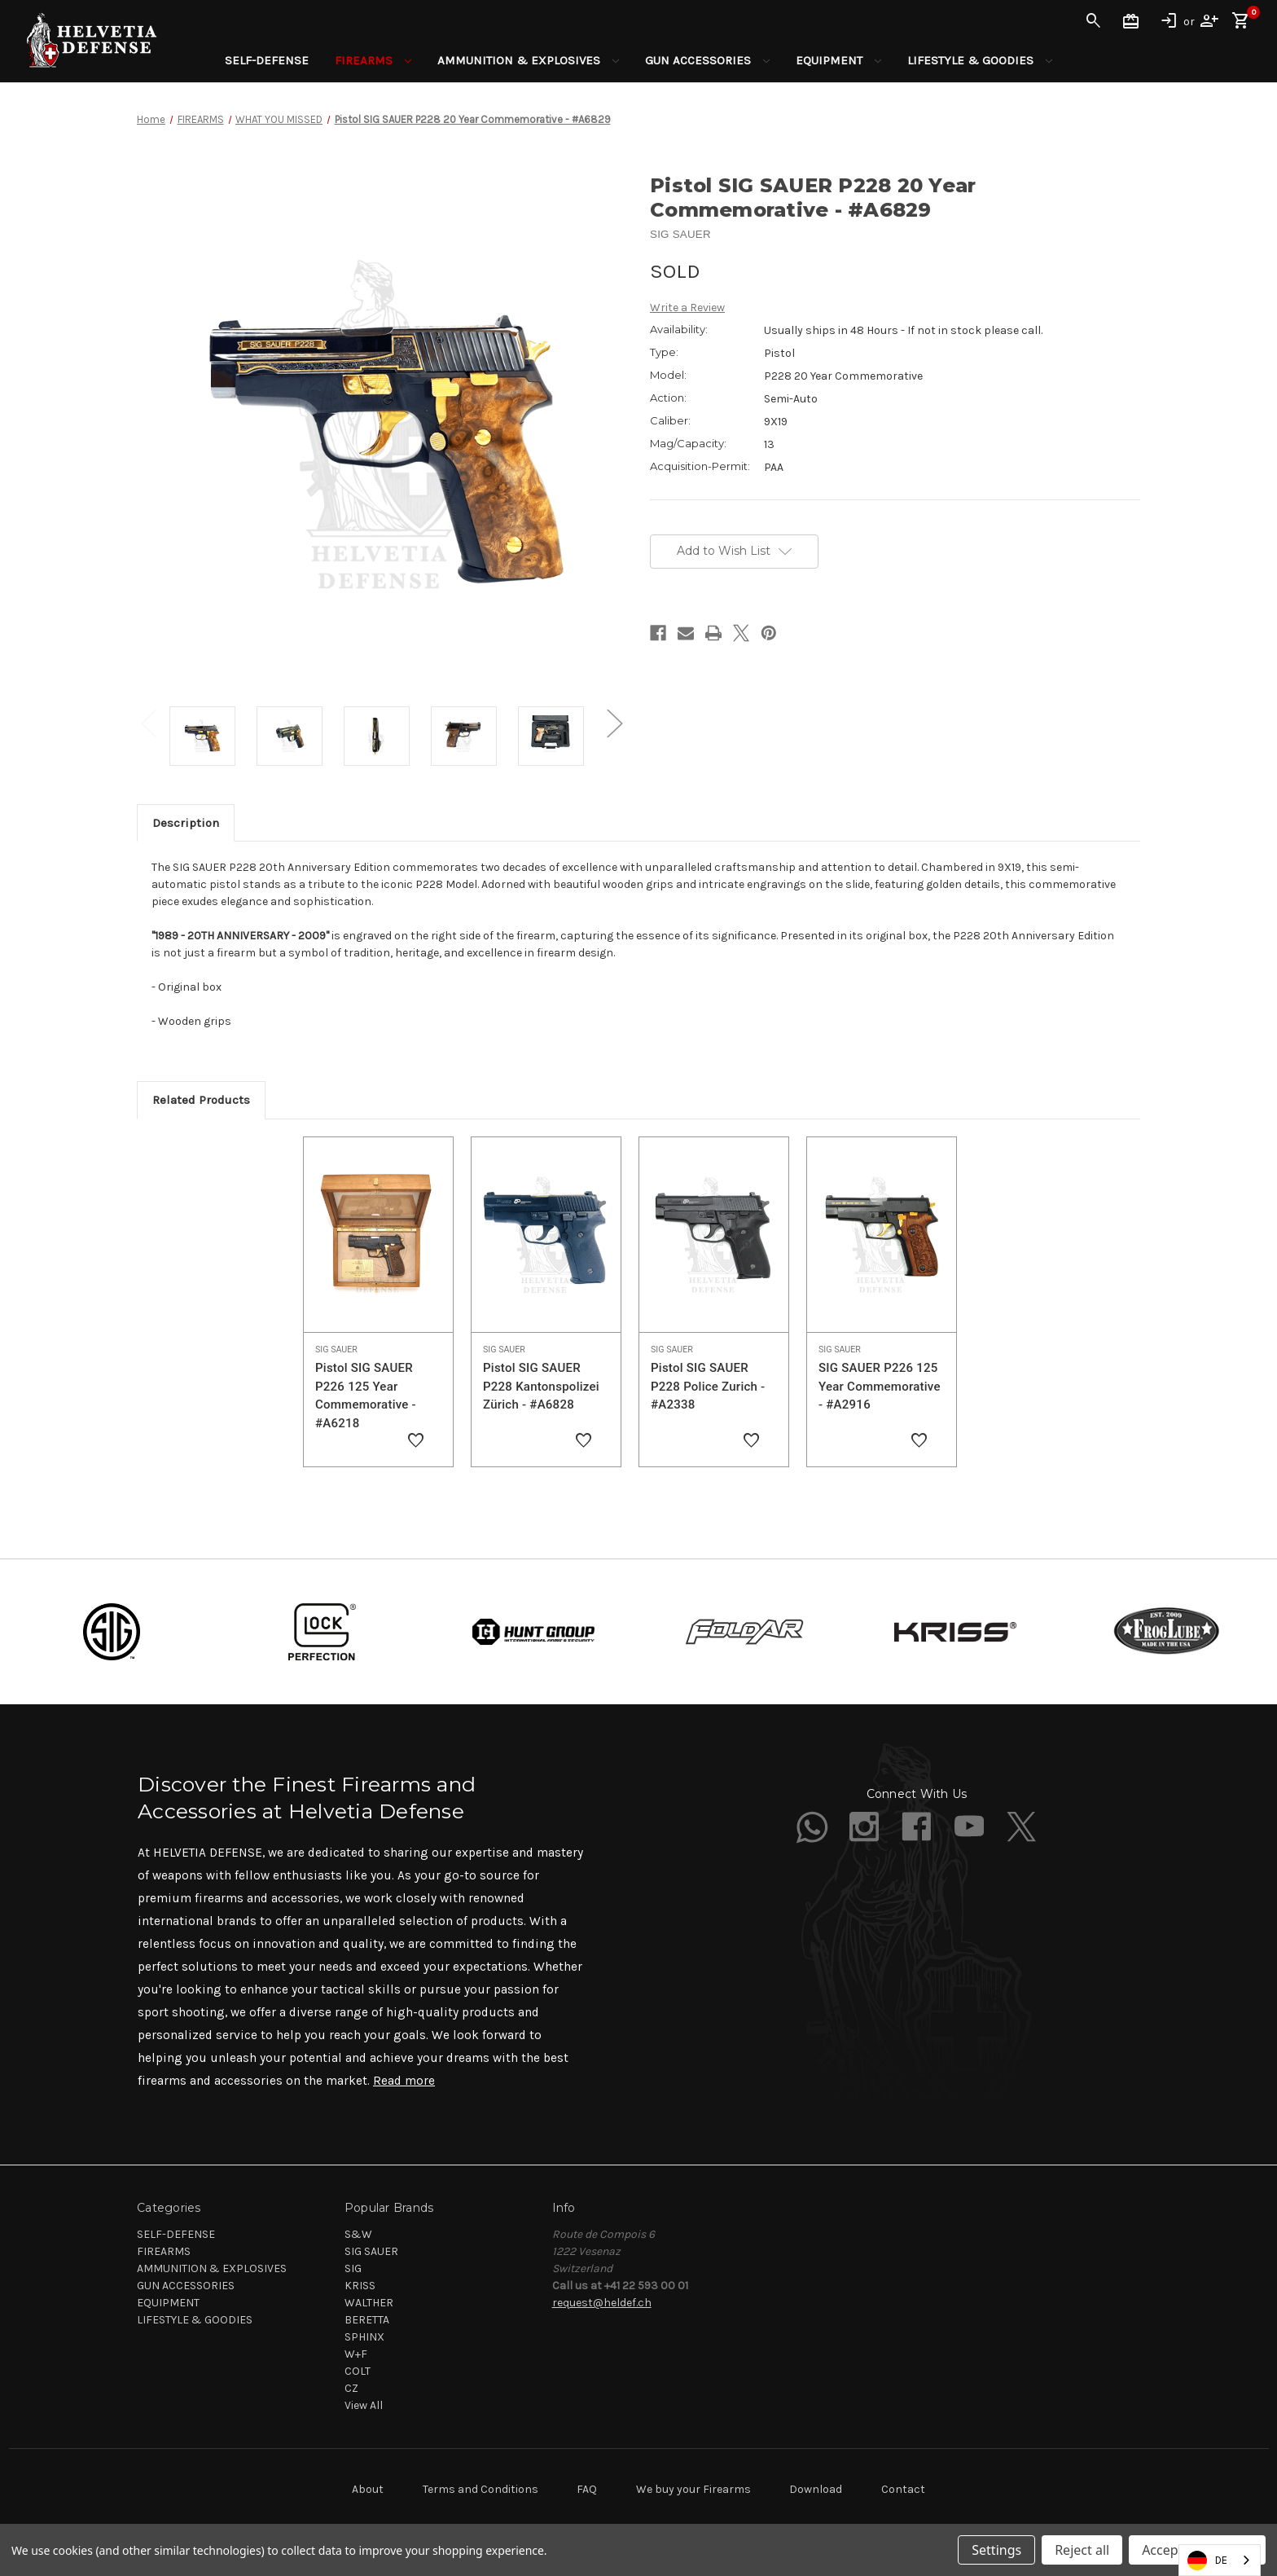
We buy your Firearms (693, 2489)
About (368, 2489)
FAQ (587, 2489)
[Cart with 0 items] (1241, 21)
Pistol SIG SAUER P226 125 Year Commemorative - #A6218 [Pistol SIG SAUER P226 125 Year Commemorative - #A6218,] (365, 1396)
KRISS (359, 2285)
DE (1207, 2560)
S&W (358, 2234)
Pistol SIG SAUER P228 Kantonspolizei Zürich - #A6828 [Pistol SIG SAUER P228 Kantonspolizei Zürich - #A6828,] (541, 1386)
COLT (357, 2371)
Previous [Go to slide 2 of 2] (149, 724)
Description (185, 822)
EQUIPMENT (838, 60)
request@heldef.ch (602, 2303)
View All (363, 2405)
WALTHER (368, 2303)
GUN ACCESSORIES (707, 60)
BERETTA (366, 2320)
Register (1209, 21)
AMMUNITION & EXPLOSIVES (528, 60)
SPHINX (364, 2337)
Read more (404, 2080)
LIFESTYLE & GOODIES (979, 60)
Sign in (1168, 21)
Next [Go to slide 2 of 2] (615, 724)
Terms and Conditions (480, 2489)
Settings (996, 2550)
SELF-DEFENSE (267, 60)
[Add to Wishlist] (416, 1441)
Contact (903, 2489)
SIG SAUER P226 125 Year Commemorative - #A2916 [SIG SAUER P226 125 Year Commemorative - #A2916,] (879, 1386)
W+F (355, 2354)
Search (1093, 21)
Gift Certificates (1131, 21)
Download (815, 2489)
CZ (351, 2388)
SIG (353, 2268)
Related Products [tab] (201, 1099)
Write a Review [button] (687, 307)
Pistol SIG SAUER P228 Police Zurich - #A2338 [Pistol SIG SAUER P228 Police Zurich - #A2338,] (708, 1386)
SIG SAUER (371, 2251)
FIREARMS (373, 60)
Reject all (1082, 2550)
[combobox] (1219, 2560)
